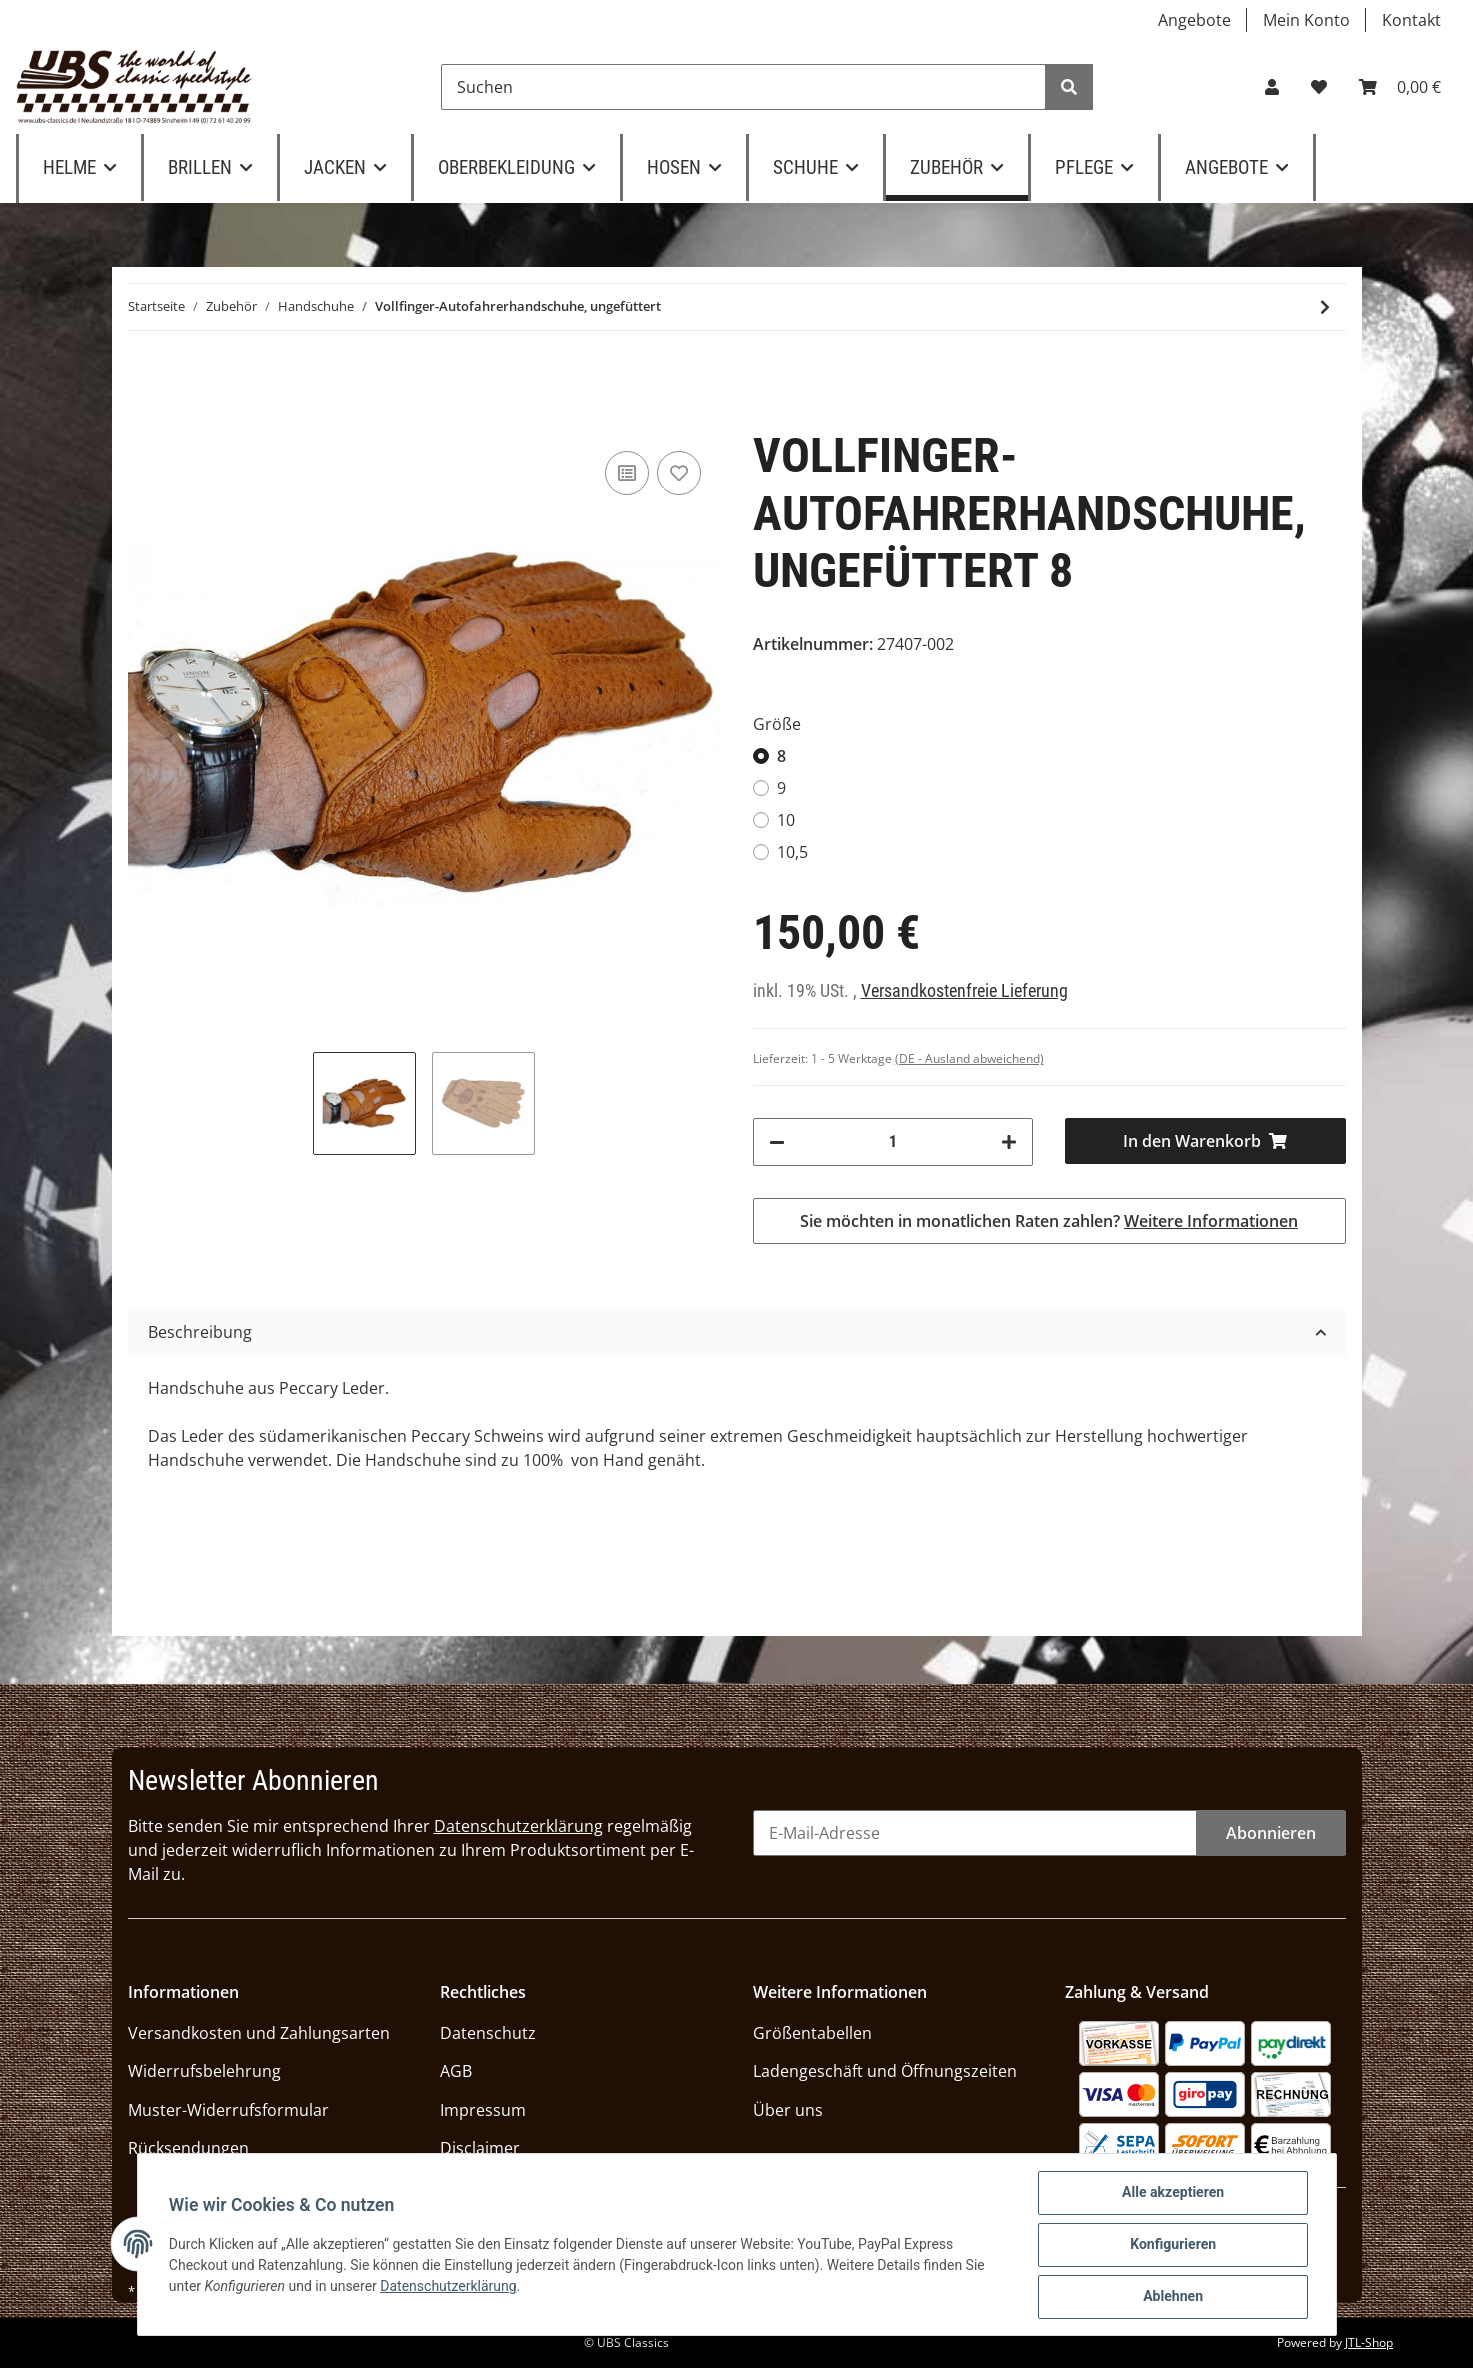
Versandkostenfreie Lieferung (964, 991)
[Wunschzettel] (1319, 87)
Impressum (483, 2110)
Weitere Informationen (1211, 1221)
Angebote (1194, 20)
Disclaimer (480, 2148)
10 (786, 820)
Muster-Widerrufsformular (228, 2110)
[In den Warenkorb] (1205, 1141)
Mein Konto (1306, 20)
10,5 (792, 852)
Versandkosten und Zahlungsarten (259, 2033)
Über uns (788, 2110)
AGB (456, 2071)
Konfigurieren (1173, 2245)
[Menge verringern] (777, 1142)
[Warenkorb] (1400, 87)
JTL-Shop (1369, 2342)
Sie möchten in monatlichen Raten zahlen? (1049, 1221)
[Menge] (893, 1142)
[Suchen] (743, 87)
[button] (1272, 87)
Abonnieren (1271, 1833)
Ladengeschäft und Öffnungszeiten (885, 2071)
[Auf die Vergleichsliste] (627, 473)
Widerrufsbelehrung (204, 2071)
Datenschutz (488, 2033)
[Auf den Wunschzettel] (679, 473)
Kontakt (1411, 20)
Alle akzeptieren (1173, 2193)
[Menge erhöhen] (1009, 1142)
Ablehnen (1173, 2297)
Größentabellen (812, 2033)
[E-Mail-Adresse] (975, 1833)
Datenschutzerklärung (518, 1826)
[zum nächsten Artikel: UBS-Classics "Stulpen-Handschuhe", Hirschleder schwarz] (1325, 307)
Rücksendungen (188, 2148)
